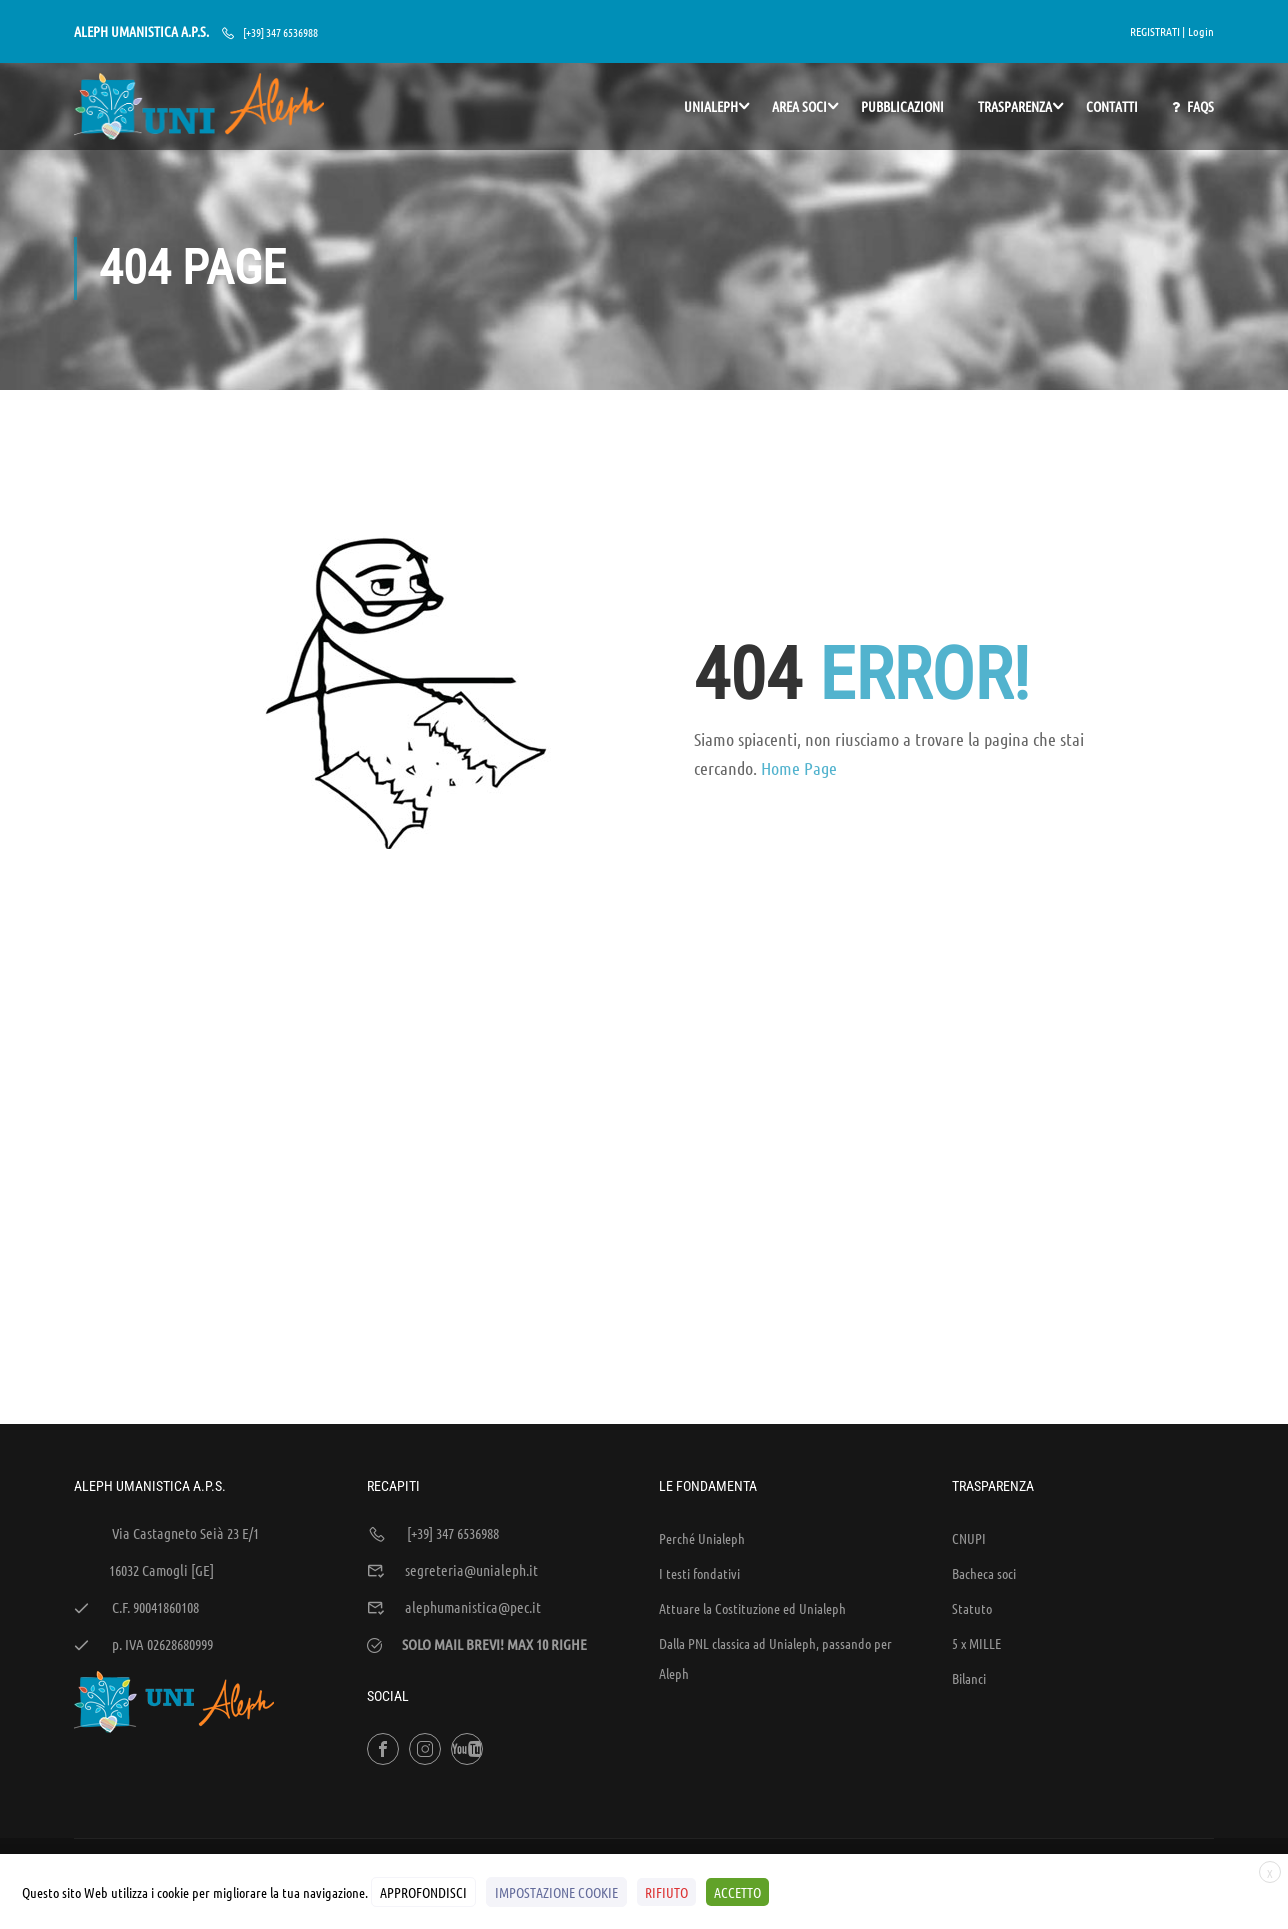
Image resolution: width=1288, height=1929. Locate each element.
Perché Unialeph (702, 1400)
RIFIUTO (666, 1892)
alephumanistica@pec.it (473, 1469)
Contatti (1112, 106)
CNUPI (969, 1400)
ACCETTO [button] (737, 1892)
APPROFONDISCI (423, 1892)
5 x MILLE (976, 1505)
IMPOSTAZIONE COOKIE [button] (556, 1892)
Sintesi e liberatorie (1025, 1746)
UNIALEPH (711, 106)
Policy (1109, 1746)
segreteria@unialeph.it (471, 1432)
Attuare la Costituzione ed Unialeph (752, 1470)
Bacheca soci (984, 1435)
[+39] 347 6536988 (280, 32)
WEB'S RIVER (342, 1746)
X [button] (1270, 1873)
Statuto (972, 1470)
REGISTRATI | (1157, 31)
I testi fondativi (699, 1435)
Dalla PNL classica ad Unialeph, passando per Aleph (775, 1520)
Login (1201, 31)
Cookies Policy (1178, 1746)
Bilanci (969, 1540)
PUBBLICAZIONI (902, 106)
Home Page (799, 771)
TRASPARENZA (1015, 106)
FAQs (1193, 107)
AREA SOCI (799, 106)
